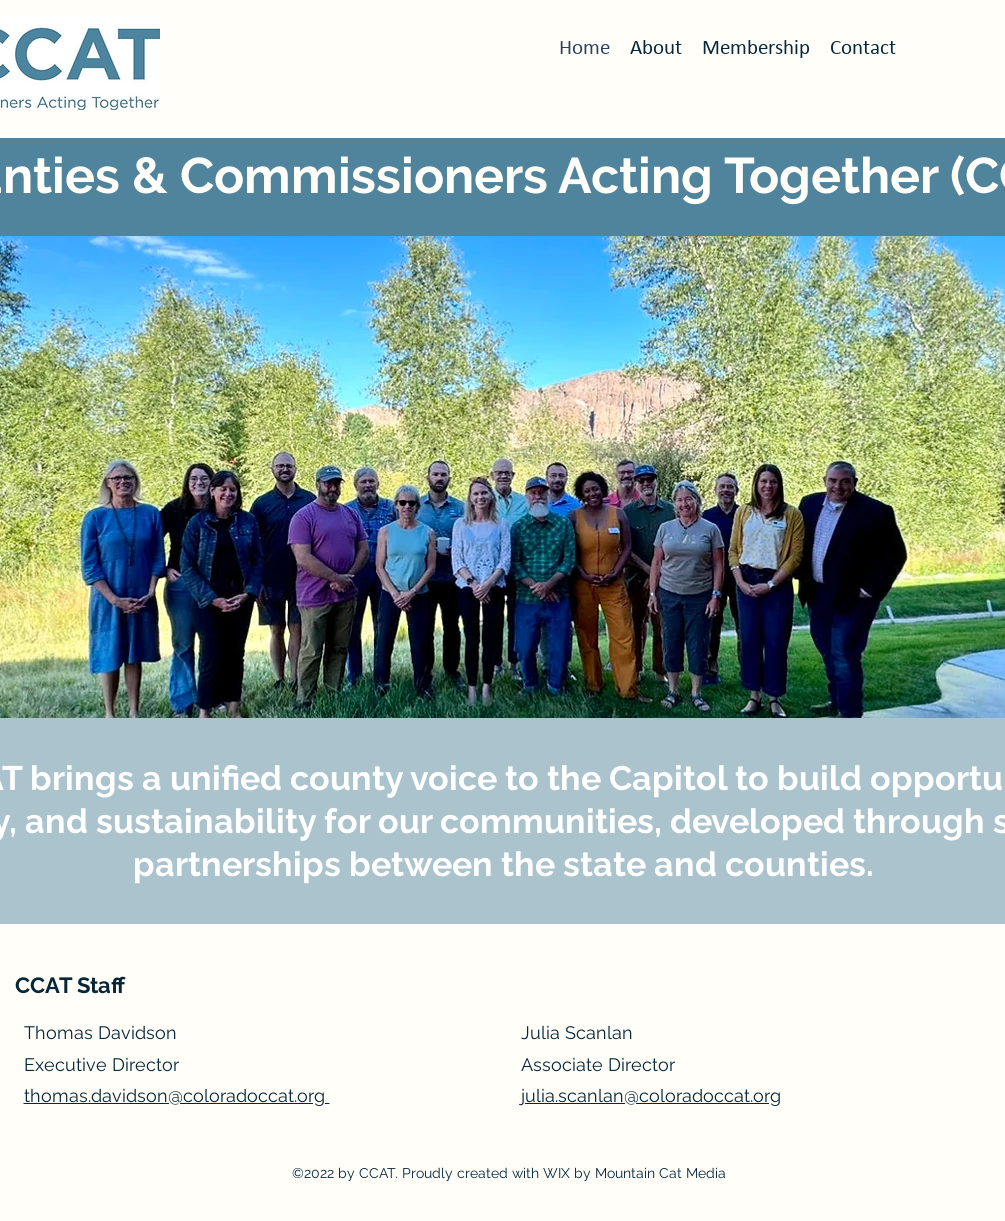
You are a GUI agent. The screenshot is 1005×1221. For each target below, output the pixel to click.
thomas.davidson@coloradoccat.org (177, 1095)
